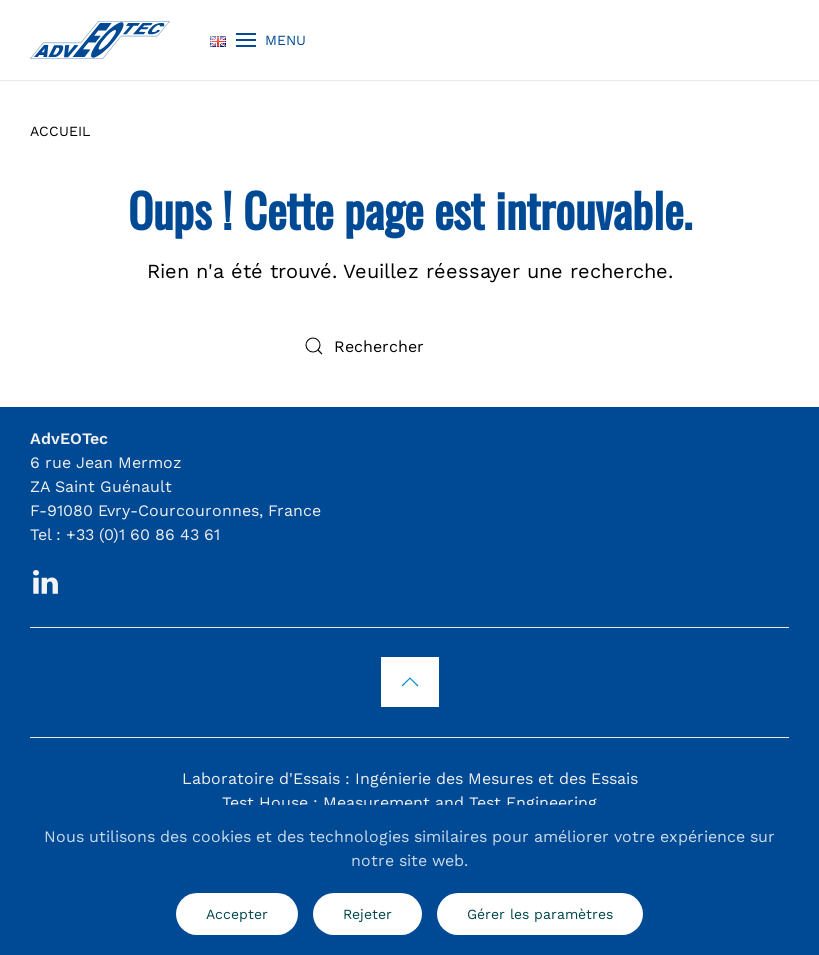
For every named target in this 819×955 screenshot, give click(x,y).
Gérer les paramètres (540, 914)
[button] (271, 40)
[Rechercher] (410, 346)
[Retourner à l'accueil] (100, 40)
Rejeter (367, 914)
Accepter (237, 914)
